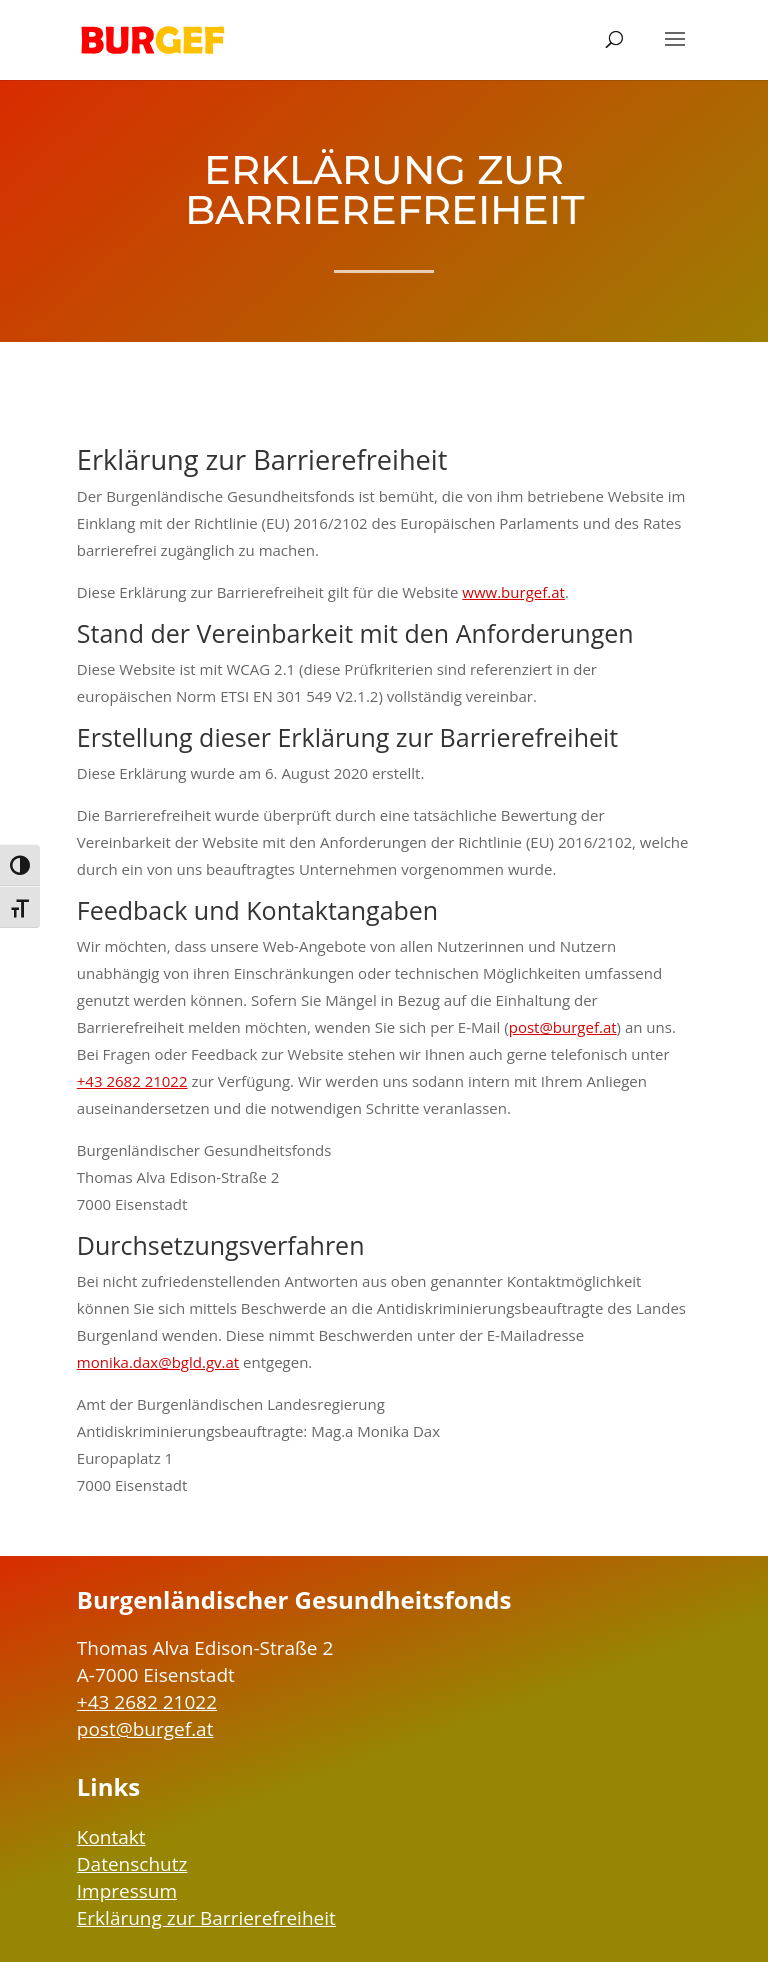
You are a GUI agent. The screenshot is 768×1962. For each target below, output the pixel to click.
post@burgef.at (563, 1027)
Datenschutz (132, 1864)
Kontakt (111, 1837)
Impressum (127, 1891)
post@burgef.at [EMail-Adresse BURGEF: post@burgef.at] (145, 1729)
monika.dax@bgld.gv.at (158, 1362)
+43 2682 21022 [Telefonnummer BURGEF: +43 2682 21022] (147, 1702)
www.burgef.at (513, 592)
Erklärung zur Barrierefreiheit (206, 1918)
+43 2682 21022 (132, 1081)
